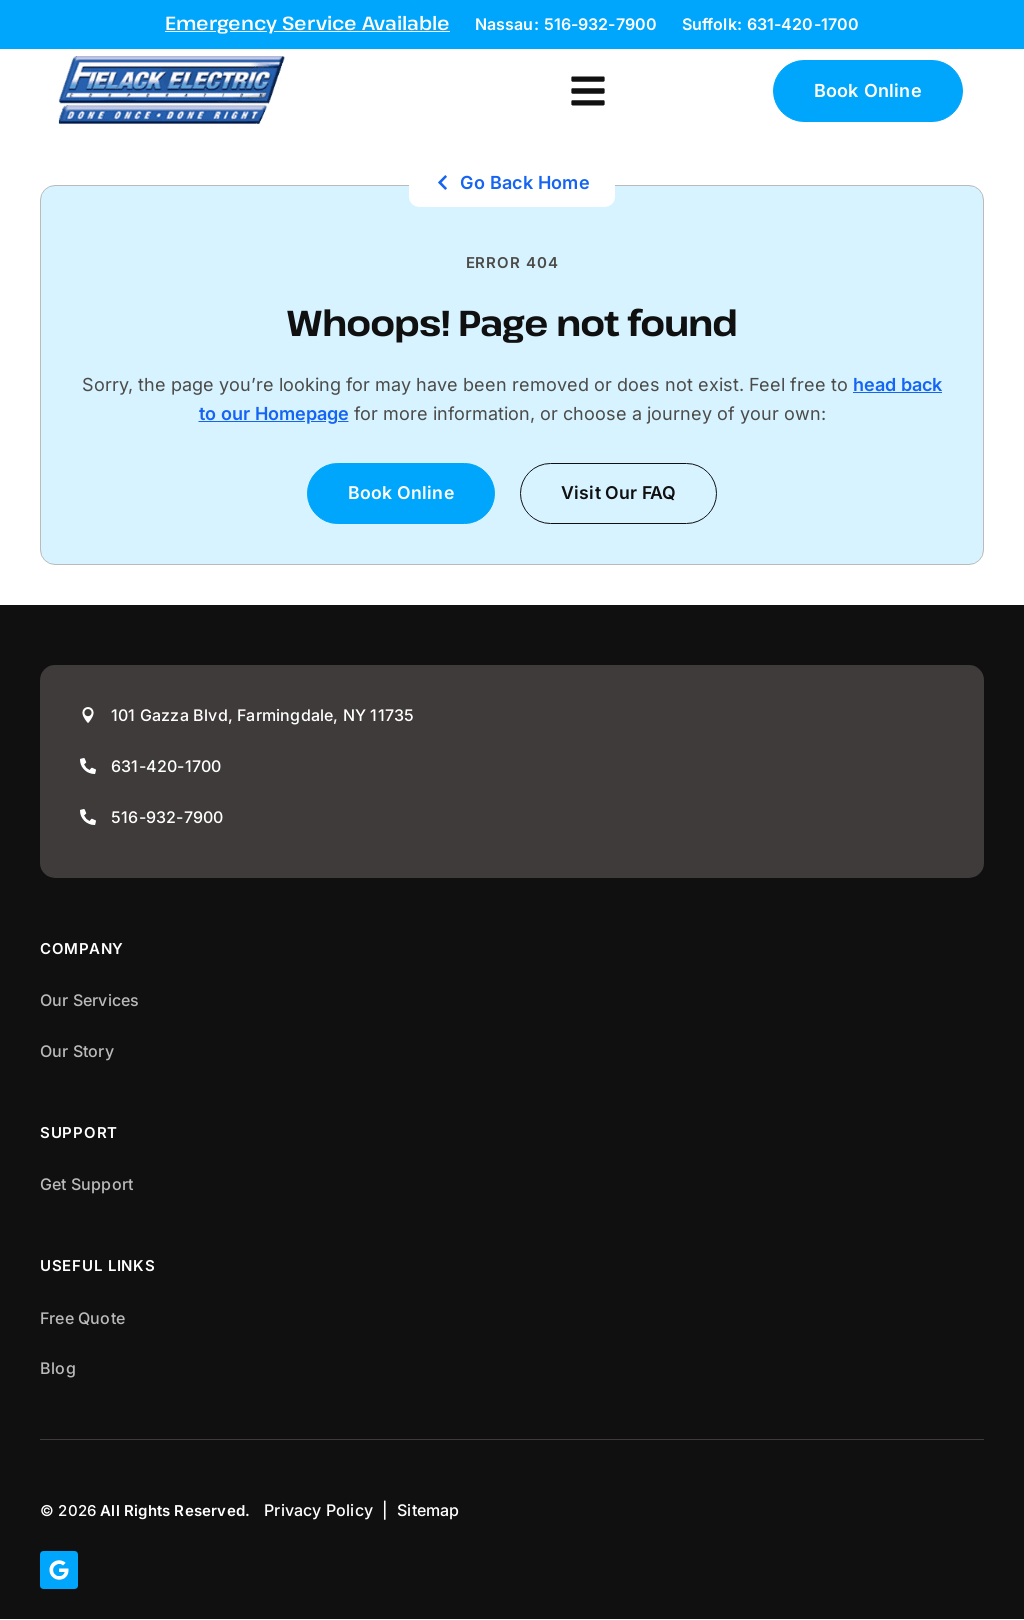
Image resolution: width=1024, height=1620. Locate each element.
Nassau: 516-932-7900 (566, 24)
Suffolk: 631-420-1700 (770, 24)
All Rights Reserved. (175, 1510)
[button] (587, 89)
